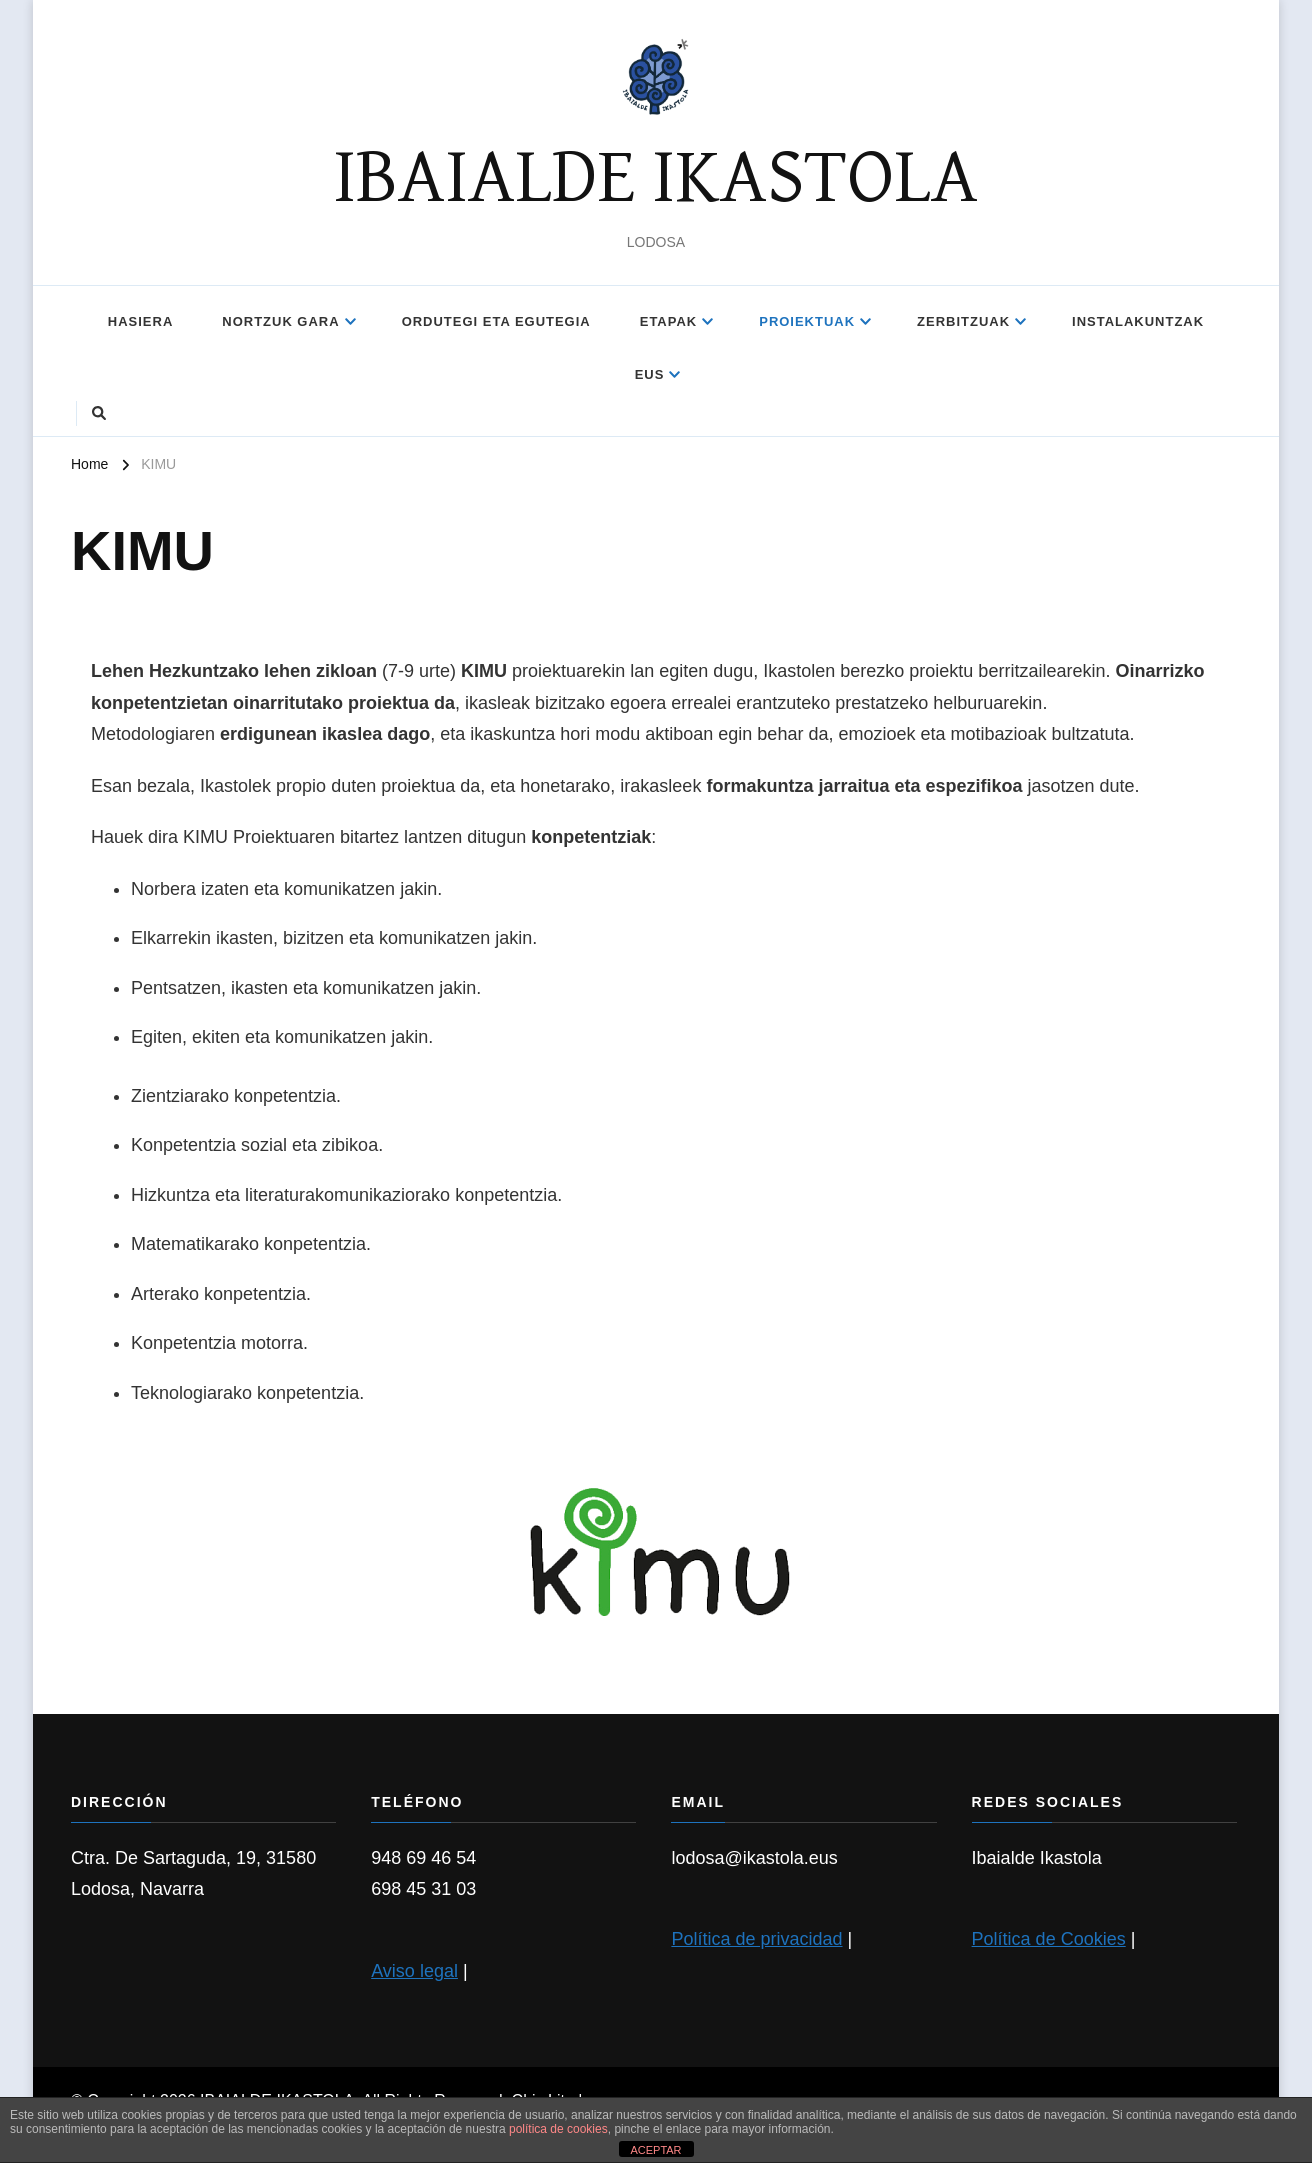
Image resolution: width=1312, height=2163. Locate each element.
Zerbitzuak (963, 321)
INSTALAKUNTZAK (1138, 321)
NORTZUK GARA (280, 321)
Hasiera (140, 321)
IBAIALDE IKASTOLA (655, 179)
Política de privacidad (756, 1939)
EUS (650, 374)
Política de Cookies (1049, 1939)
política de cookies (558, 2129)
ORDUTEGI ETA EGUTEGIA (496, 321)
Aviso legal (414, 1971)
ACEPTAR (655, 2150)
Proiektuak (807, 321)
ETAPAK (668, 321)
